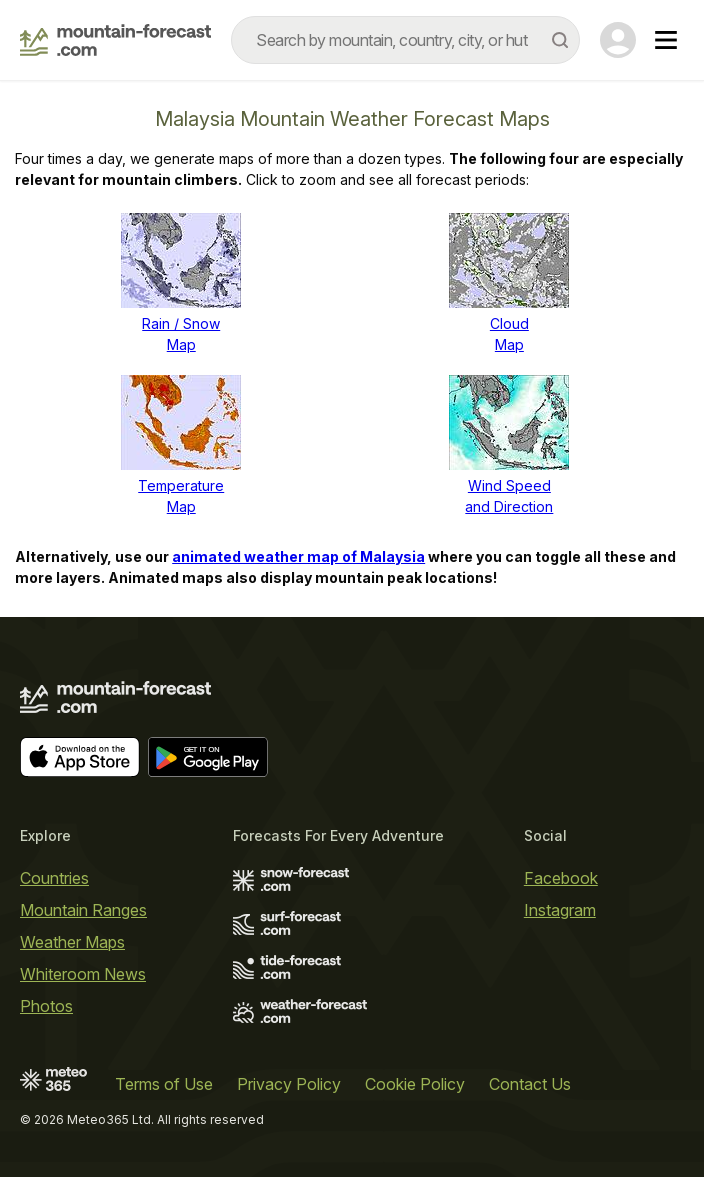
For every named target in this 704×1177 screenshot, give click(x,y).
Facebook (561, 878)
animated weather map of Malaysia (298, 556)
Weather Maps (72, 942)
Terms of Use (164, 1084)
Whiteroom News (83, 974)
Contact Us (530, 1084)
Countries (54, 878)
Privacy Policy (289, 1084)
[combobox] (405, 40)
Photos (46, 1006)
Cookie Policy (415, 1084)
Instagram (560, 910)
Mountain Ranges (83, 910)
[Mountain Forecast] (115, 40)
